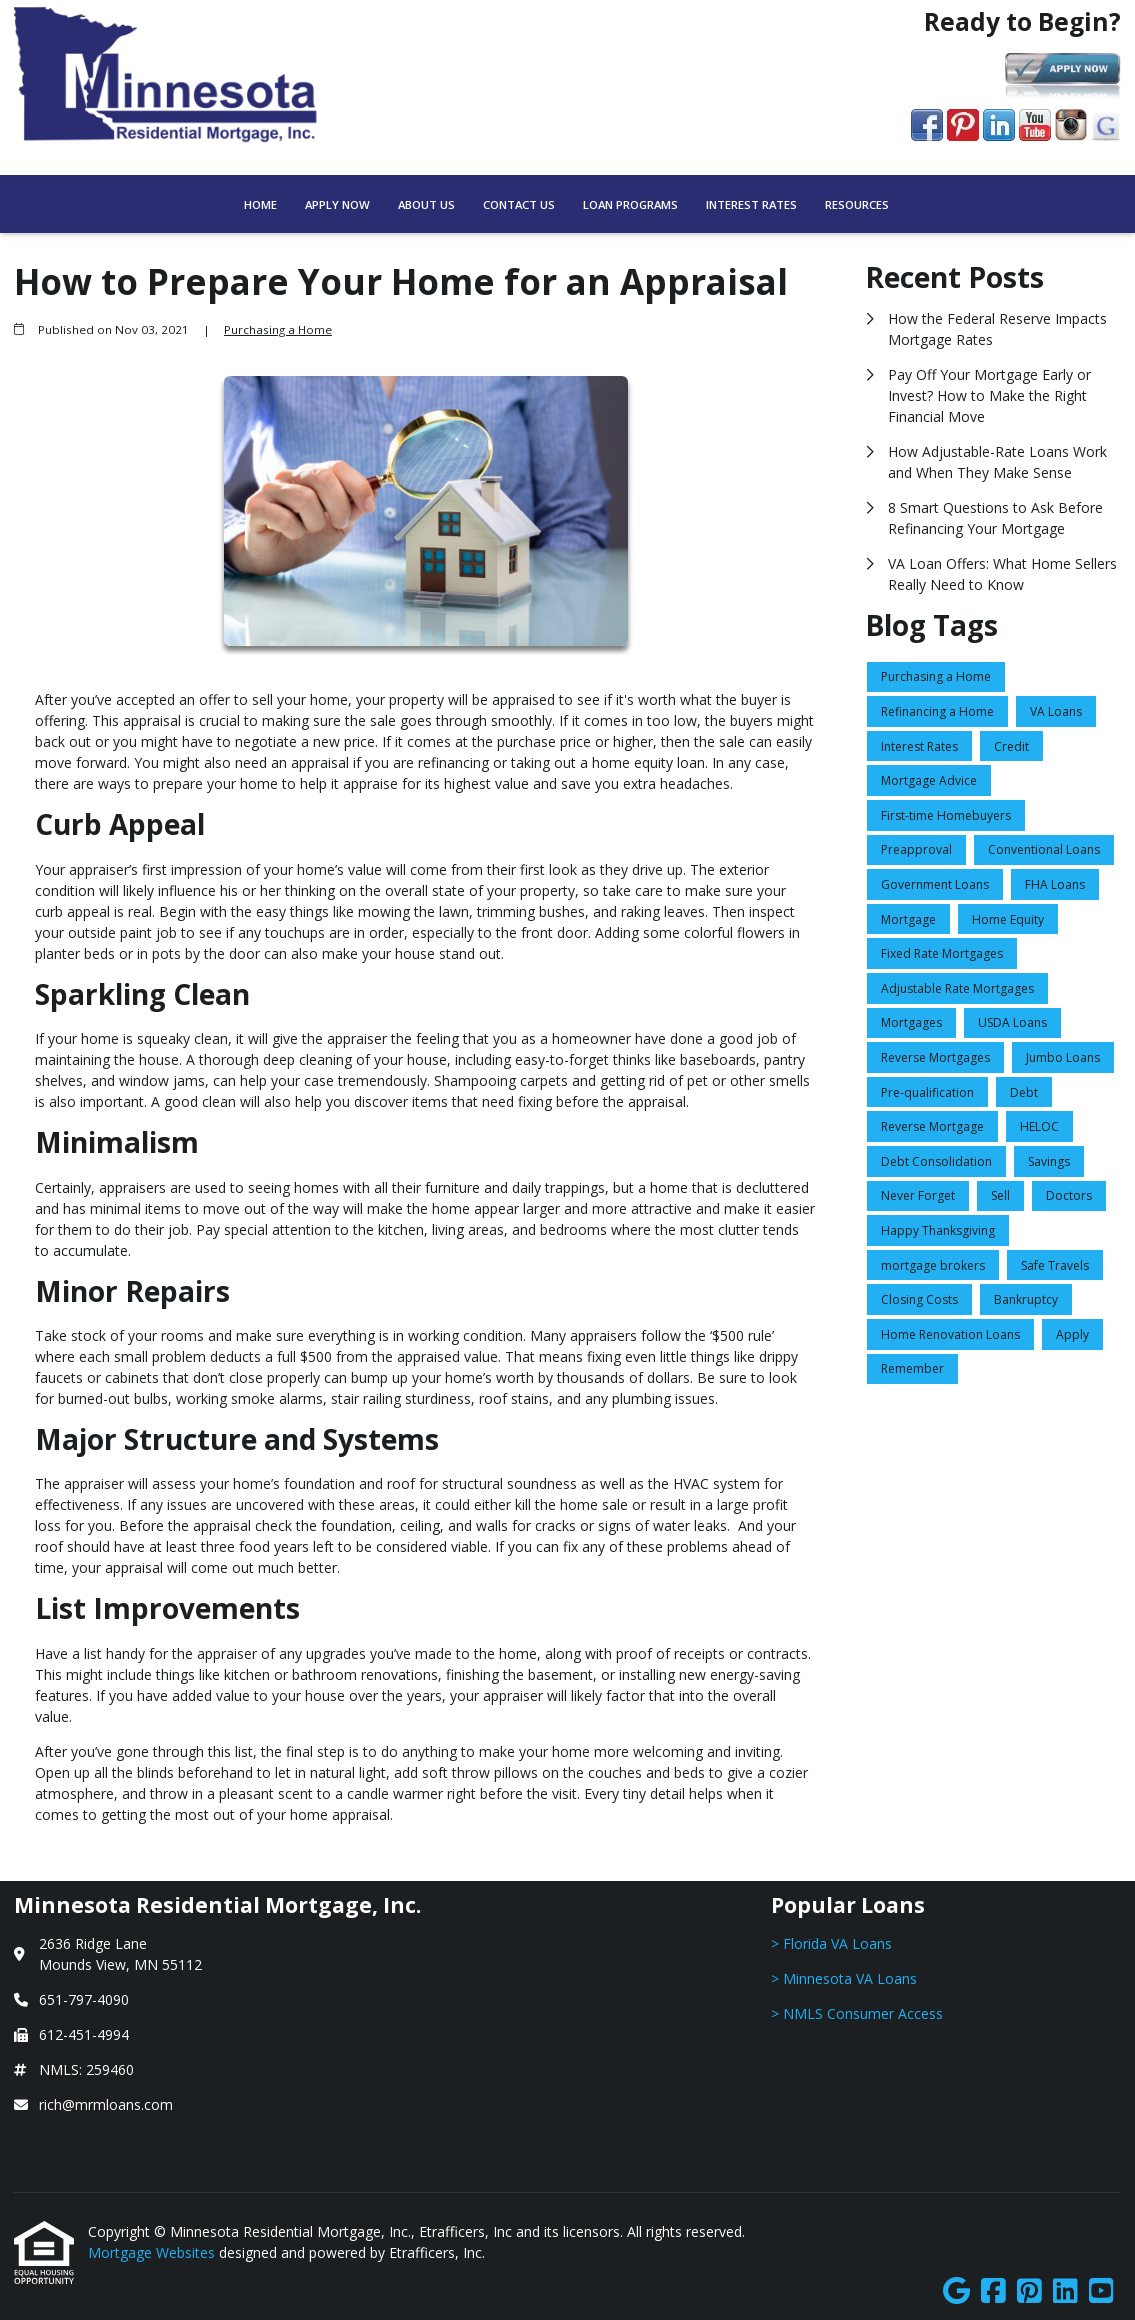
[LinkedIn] (1065, 2291)
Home (260, 204)
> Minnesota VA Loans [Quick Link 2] (844, 1978)
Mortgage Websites (153, 2252)
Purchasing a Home (278, 329)
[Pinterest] (1029, 2291)
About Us (426, 204)
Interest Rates (751, 204)
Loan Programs (630, 204)
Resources (857, 204)
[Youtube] (1101, 2291)
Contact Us (519, 204)
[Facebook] (993, 2291)
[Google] (956, 2291)
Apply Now (337, 204)
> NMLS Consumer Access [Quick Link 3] (857, 2013)
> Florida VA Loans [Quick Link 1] (831, 1943)
